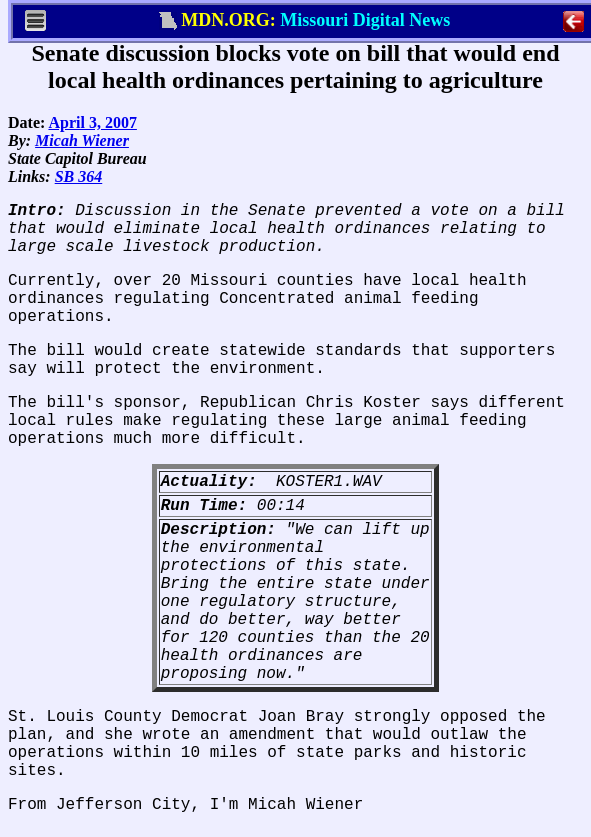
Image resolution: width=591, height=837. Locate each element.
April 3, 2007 (92, 122)
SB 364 (79, 176)
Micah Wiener (82, 140)
